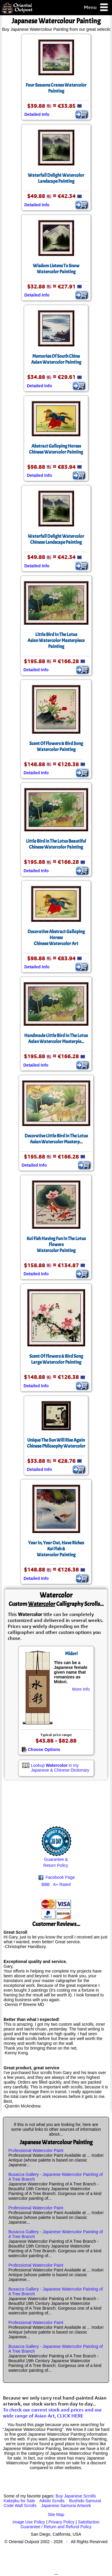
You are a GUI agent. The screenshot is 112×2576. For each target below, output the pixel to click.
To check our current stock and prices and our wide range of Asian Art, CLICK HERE (52, 2413)
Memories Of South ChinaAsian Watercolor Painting (56, 359)
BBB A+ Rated (56, 1884)
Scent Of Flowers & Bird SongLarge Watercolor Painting (56, 1359)
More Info (81, 1689)
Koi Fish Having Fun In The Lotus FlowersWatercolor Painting (56, 1245)
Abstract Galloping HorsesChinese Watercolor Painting (56, 449)
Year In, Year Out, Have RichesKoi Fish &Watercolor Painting (56, 1549)
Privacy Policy (61, 2522)
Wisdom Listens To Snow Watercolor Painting (56, 269)
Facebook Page (57, 1877)
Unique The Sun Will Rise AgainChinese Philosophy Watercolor (56, 1443)
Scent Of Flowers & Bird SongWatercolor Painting (56, 746)
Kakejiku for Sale (19, 2500)
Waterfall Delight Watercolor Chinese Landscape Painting (56, 539)
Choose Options (41, 1749)
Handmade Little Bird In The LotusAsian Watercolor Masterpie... (56, 1038)
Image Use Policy (29, 2522)
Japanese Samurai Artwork (66, 2505)
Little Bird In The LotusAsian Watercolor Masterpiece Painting (56, 640)
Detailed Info (37, 114)
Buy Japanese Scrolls (76, 2496)
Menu (96, 7)
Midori (71, 1654)
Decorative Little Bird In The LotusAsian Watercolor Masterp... (56, 1139)
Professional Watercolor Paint (35, 2150)
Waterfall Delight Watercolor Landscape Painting (56, 178)
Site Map (56, 2514)
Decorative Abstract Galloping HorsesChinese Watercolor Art (56, 938)
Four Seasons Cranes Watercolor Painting (56, 88)
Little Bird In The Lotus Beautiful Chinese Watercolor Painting (56, 844)
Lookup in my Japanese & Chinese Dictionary (60, 1767)
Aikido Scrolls (52, 2500)
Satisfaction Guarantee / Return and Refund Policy (60, 2524)
